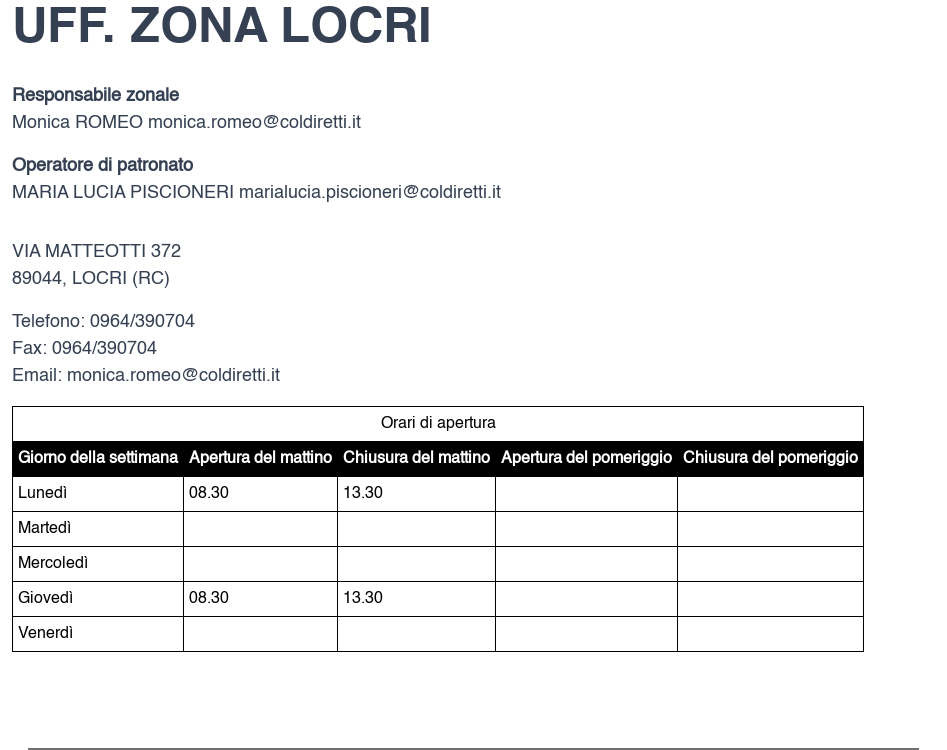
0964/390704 (142, 322)
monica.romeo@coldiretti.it (254, 123)
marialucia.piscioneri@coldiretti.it (370, 193)
